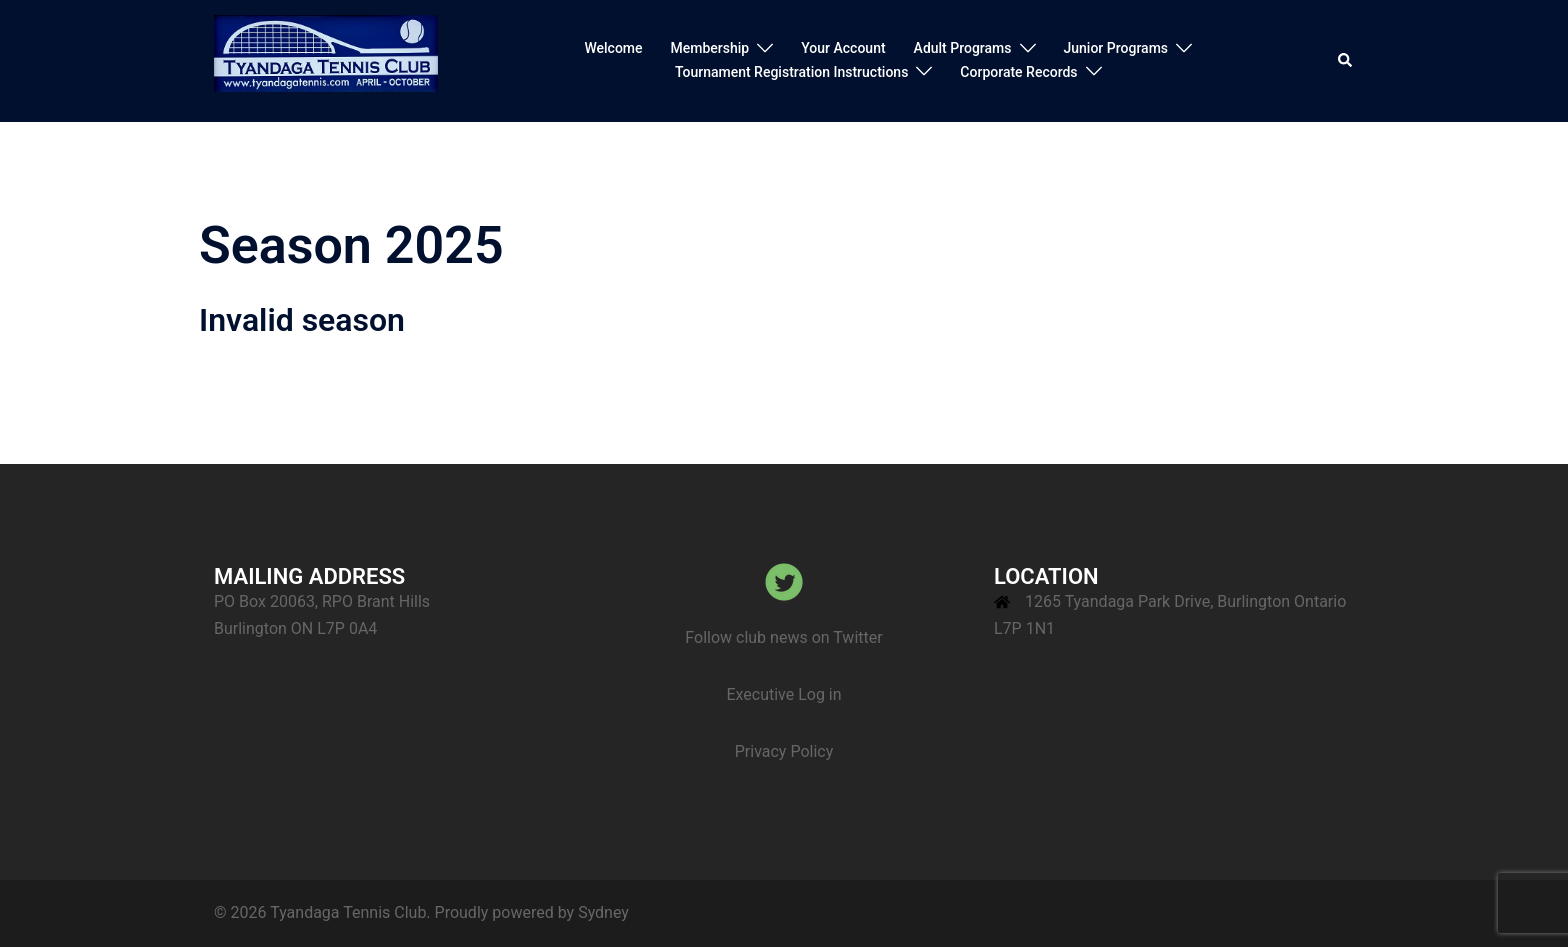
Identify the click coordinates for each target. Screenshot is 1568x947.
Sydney (603, 912)
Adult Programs (963, 48)
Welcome (613, 48)
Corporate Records (1018, 72)
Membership (710, 48)
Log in (819, 694)
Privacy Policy (784, 751)
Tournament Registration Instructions (791, 72)
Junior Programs (1116, 48)
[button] (1346, 61)
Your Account (843, 48)
